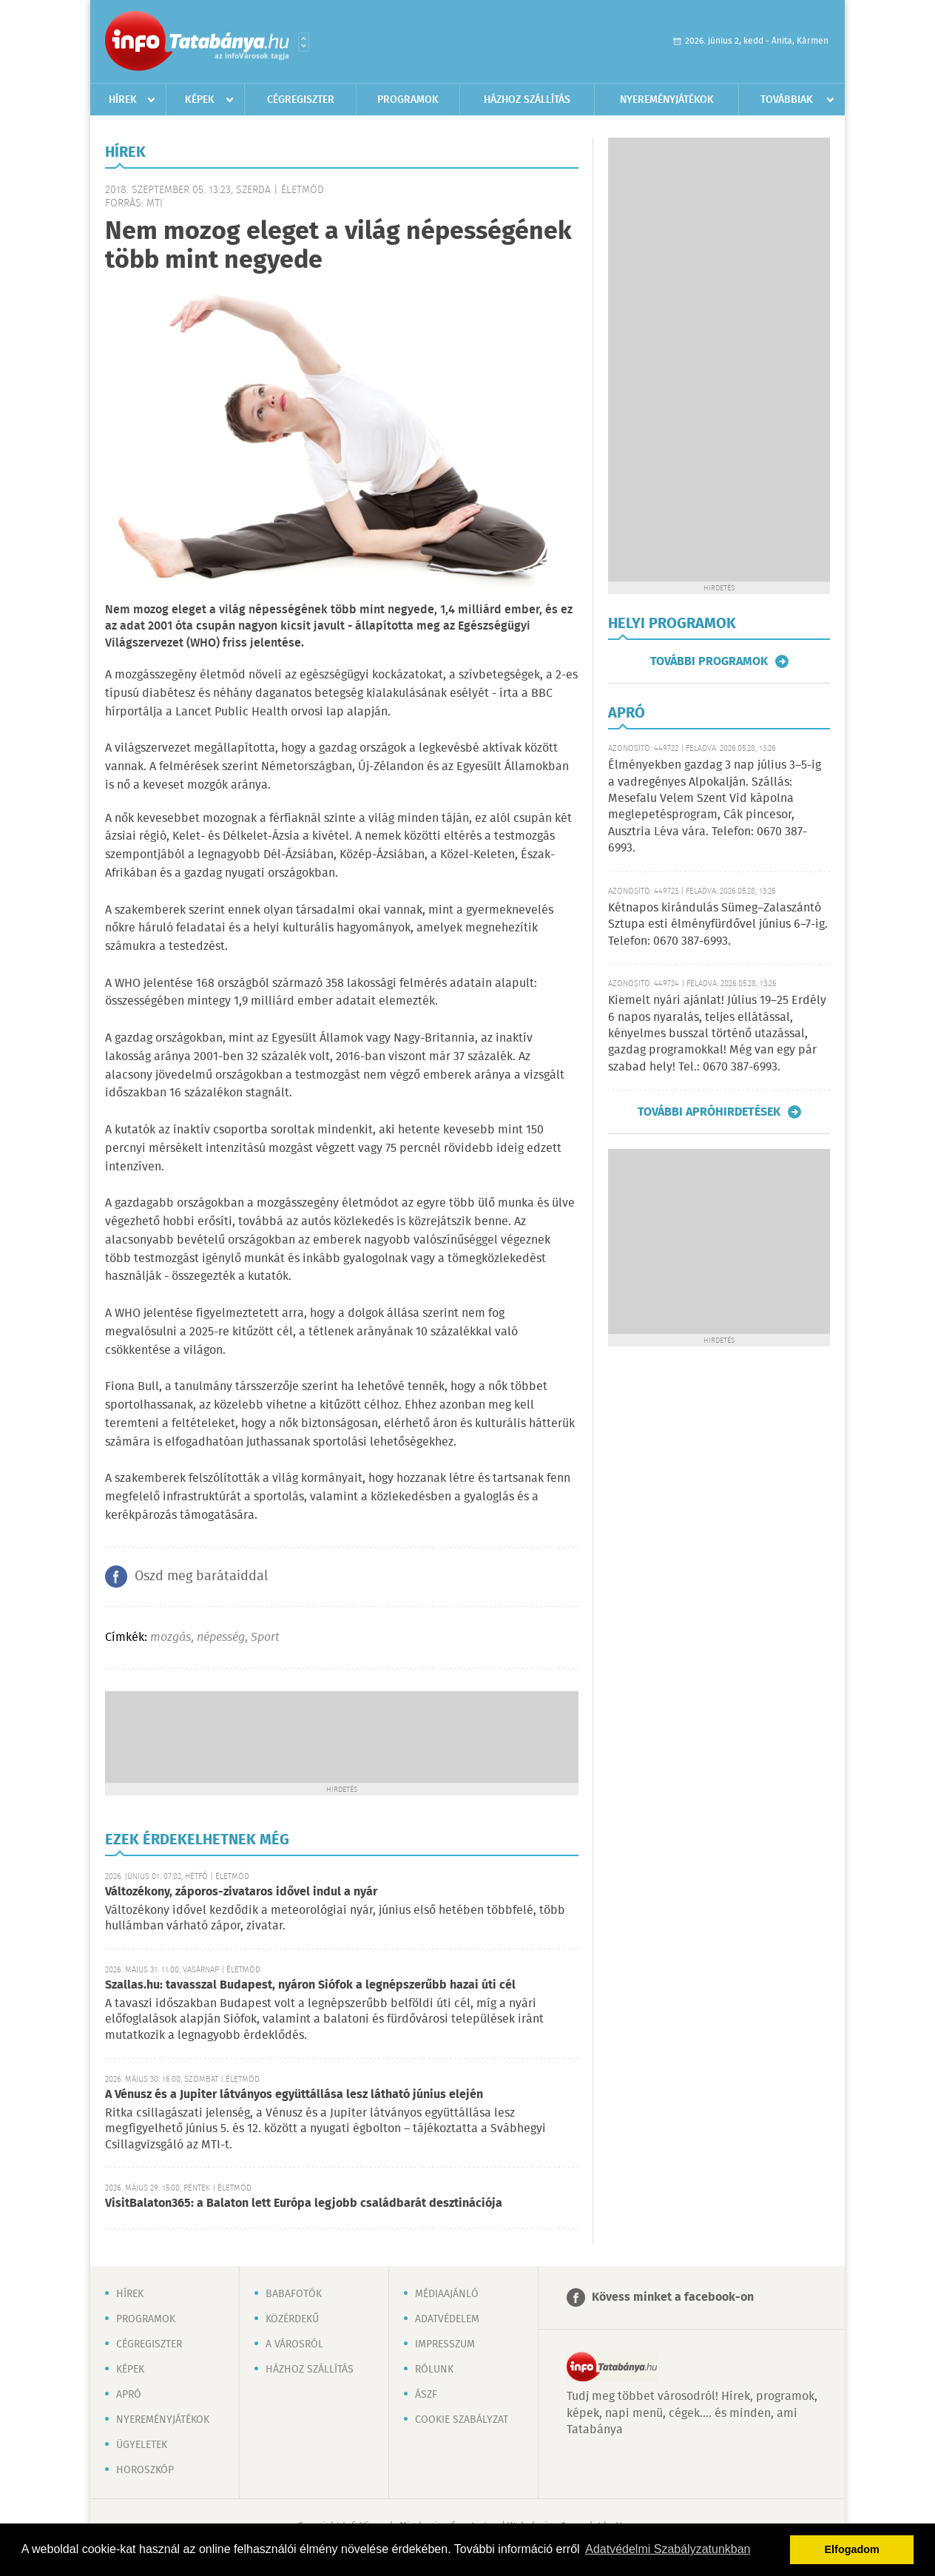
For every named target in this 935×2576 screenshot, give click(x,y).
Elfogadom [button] (852, 2549)
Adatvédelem (447, 2319)
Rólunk (434, 2369)
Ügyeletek (141, 2445)
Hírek (123, 100)
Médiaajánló (447, 2294)
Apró (128, 2395)
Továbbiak (786, 100)
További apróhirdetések (709, 1112)
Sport (265, 1637)
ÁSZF (426, 2395)
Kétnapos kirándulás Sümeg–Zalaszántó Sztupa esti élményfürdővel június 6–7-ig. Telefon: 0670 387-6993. (718, 925)
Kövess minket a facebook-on (673, 2297)
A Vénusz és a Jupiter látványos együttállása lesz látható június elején (294, 2095)
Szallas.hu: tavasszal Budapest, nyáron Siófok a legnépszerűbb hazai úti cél (310, 1985)
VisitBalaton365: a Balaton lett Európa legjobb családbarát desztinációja (303, 2203)
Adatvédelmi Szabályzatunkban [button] (667, 2549)
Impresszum (445, 2344)
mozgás (170, 1637)
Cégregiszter (300, 100)
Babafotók (294, 2294)
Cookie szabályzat (461, 2420)
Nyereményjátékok (667, 100)
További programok (709, 661)
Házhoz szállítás (527, 100)
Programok (408, 100)
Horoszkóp (145, 2470)
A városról (294, 2344)
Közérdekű (292, 2319)
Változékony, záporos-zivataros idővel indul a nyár (241, 1892)
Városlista (303, 42)
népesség (221, 1637)
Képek (200, 100)
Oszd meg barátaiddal (201, 1576)
